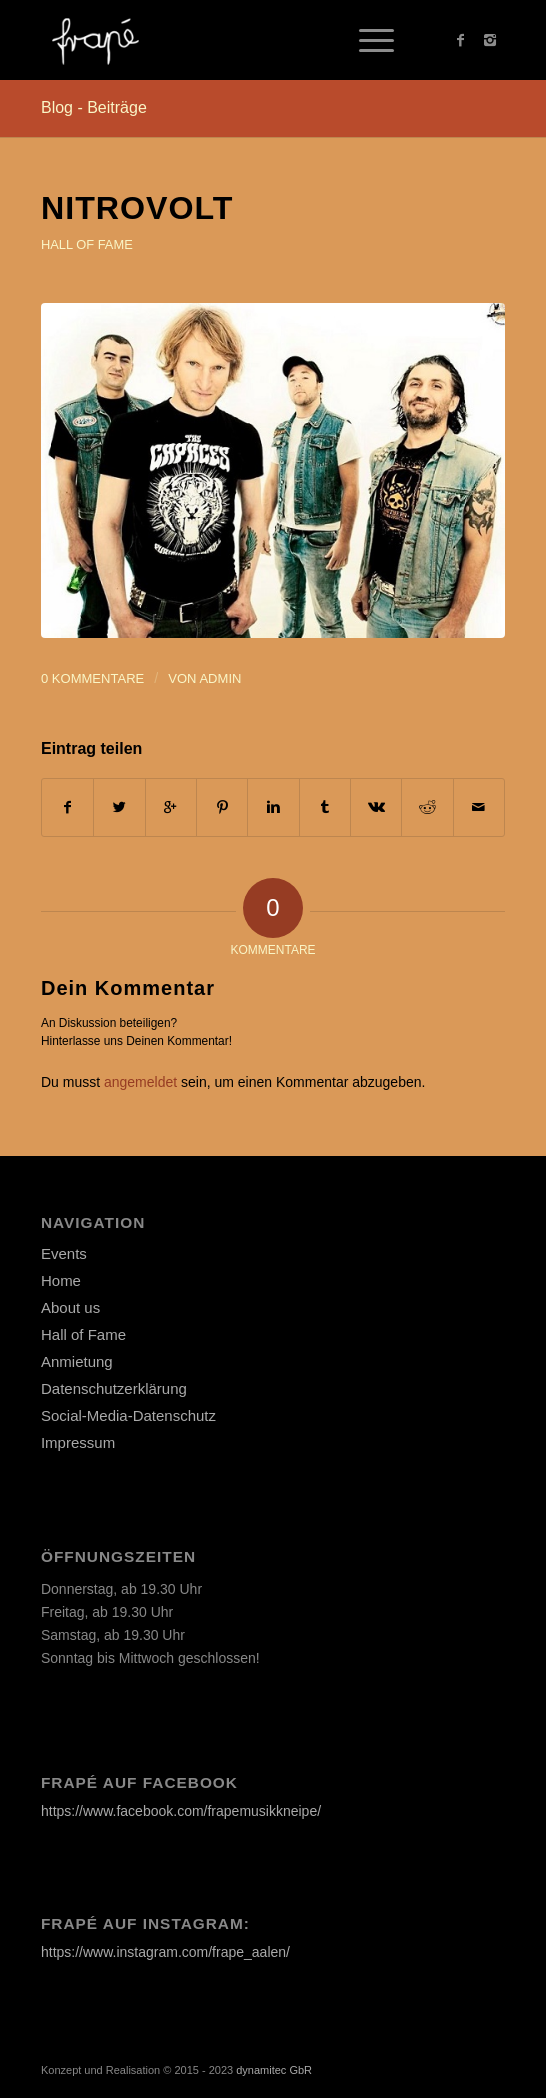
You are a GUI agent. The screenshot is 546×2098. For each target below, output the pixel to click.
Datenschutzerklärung (114, 1388)
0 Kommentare (92, 678)
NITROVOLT (137, 208)
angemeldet (140, 1082)
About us (70, 1307)
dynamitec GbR (274, 2070)
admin (220, 678)
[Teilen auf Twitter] (119, 807)
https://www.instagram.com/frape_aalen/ (165, 1952)
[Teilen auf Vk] (376, 807)
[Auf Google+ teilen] (171, 807)
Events (64, 1253)
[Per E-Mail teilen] (479, 807)
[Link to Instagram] (490, 40)
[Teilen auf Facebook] (67, 807)
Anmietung (77, 1361)
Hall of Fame (87, 244)
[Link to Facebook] (460, 40)
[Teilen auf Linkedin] (273, 807)
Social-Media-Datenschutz (128, 1415)
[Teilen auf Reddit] (427, 807)
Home (61, 1280)
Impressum (78, 1442)
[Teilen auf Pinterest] (222, 807)
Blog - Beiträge (94, 107)
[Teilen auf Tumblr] (325, 807)
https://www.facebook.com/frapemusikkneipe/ (181, 1811)
